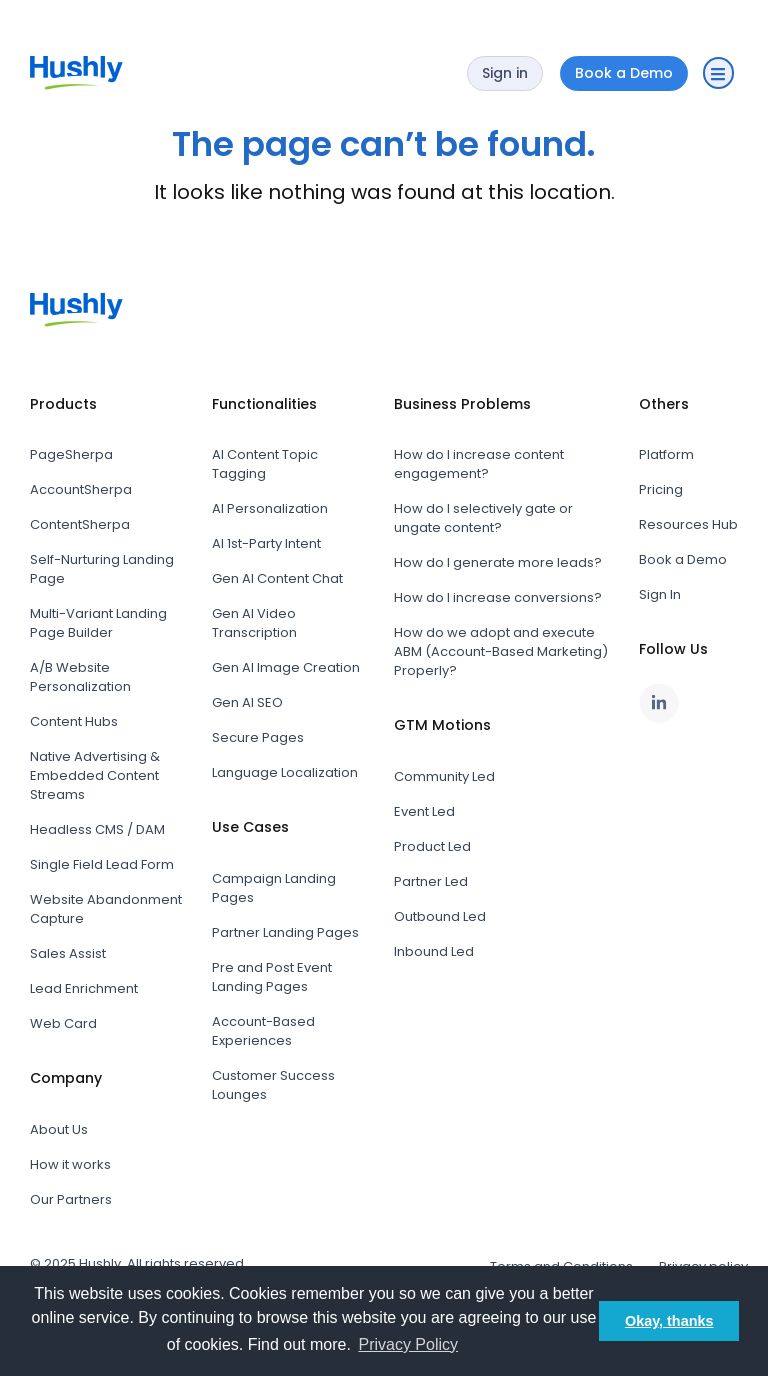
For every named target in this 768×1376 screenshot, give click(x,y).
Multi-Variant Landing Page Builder (98, 623)
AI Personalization (270, 508)
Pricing (661, 489)
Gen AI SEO (247, 702)
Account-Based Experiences (263, 1031)
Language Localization (285, 772)
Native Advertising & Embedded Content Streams (95, 775)
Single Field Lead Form (102, 864)
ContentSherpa (80, 524)
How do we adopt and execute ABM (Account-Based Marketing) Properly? (501, 651)
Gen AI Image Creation (286, 667)
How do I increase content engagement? (479, 464)
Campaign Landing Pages (274, 888)
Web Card (63, 1023)
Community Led (444, 776)
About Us (59, 1129)
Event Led (424, 811)
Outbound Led (440, 916)
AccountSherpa (81, 489)
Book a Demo (683, 559)
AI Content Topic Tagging (265, 464)
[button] (718, 73)
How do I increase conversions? (498, 597)
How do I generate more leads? (498, 562)
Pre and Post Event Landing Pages (272, 977)
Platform (666, 454)
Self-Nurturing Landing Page (102, 569)
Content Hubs (74, 721)
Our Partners (71, 1199)
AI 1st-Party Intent (266, 543)
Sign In (660, 594)
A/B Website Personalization (80, 677)
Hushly (100, 1263)
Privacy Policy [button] (408, 1344)
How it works (70, 1164)
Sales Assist (68, 953)
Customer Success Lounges (273, 1085)
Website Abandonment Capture (106, 909)
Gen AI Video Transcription (254, 623)
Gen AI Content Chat (277, 578)
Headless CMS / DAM (97, 829)
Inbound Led (434, 951)
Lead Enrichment (84, 988)
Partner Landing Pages (285, 932)
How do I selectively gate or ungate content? (483, 518)
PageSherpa (71, 454)
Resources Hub (688, 524)
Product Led (432, 846)
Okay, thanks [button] (669, 1321)
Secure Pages (258, 737)
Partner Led (431, 881)
